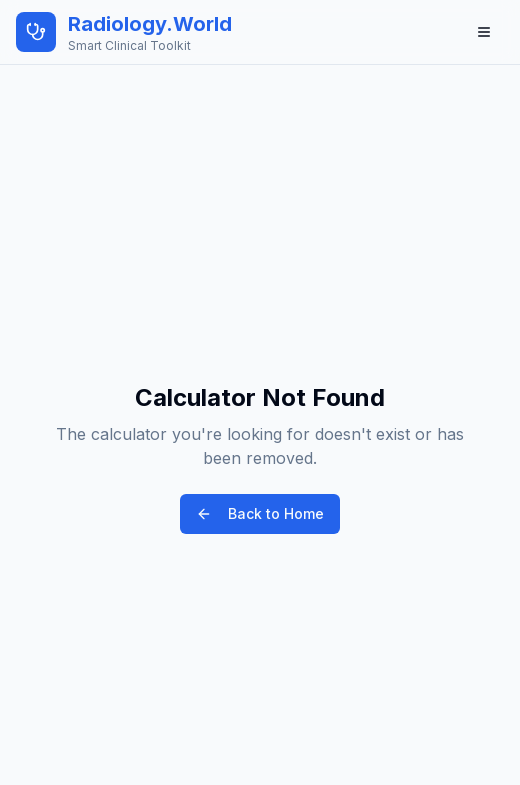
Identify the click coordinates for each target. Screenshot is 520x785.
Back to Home (260, 513)
